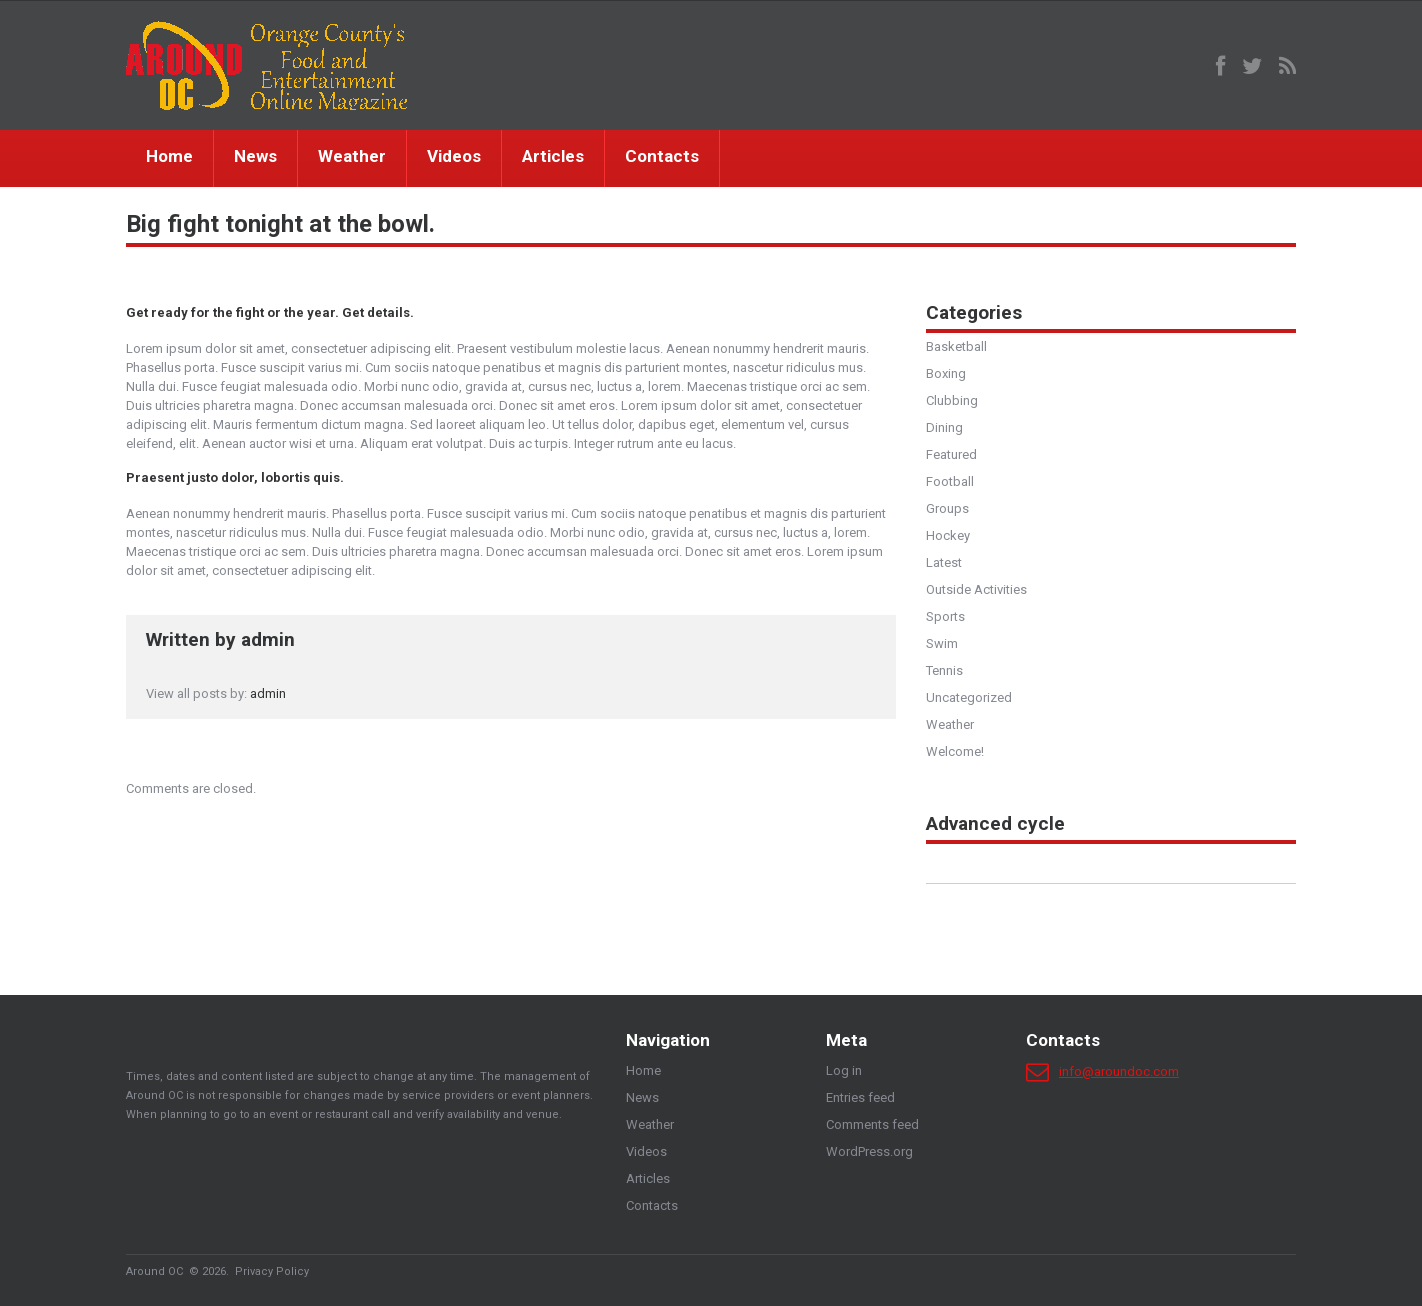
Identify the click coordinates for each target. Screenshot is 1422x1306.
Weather (352, 156)
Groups (947, 508)
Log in (844, 1070)
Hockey (948, 535)
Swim (942, 643)
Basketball (956, 346)
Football (950, 481)
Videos (454, 156)
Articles (553, 156)
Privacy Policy (272, 1271)
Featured (951, 454)
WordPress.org (869, 1151)
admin (268, 639)
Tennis (944, 670)
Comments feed (872, 1124)
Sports (945, 616)
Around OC (154, 1271)
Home (169, 156)
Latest (944, 562)
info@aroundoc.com (1119, 1071)
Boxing (946, 373)
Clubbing (952, 400)
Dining (944, 427)
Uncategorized (969, 697)
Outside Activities (976, 589)
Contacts (662, 156)
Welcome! (955, 751)
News (255, 156)
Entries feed (860, 1097)
